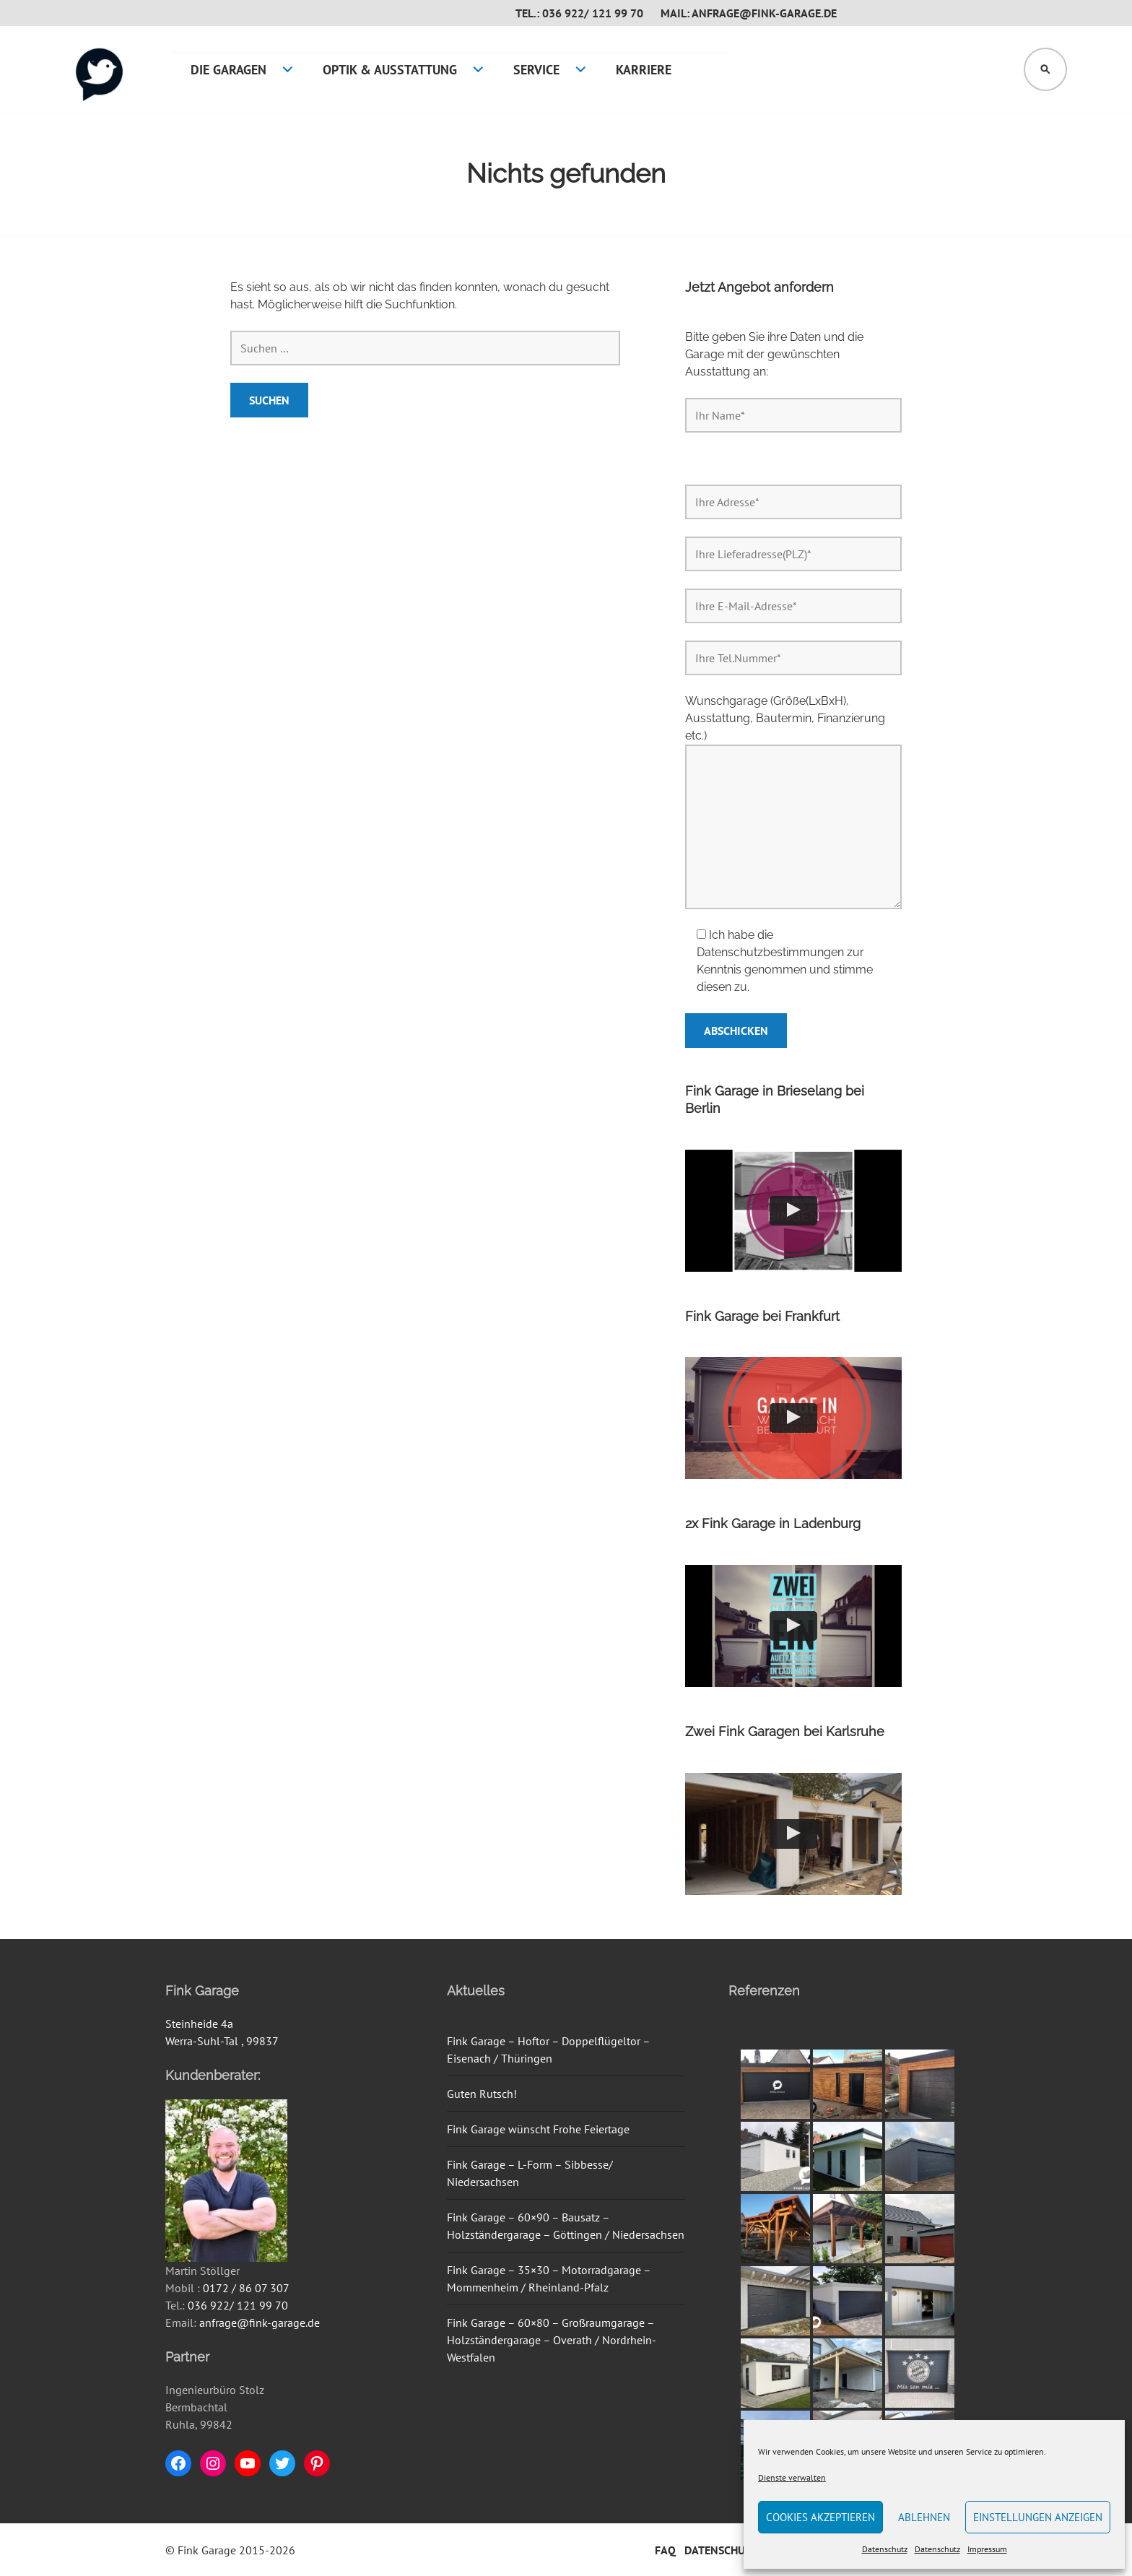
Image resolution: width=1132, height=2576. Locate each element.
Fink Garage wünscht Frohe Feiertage (538, 2129)
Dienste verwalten (792, 2477)
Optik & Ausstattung (390, 69)
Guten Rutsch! (482, 2093)
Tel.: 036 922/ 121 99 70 (579, 13)
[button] (793, 1211)
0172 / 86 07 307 (246, 2288)
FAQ (665, 2550)
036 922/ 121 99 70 (238, 2305)
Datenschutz (884, 2549)
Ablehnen (924, 2517)
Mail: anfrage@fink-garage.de (749, 13)
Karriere (643, 69)
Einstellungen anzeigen (1037, 2517)
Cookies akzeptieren (820, 2517)
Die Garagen (228, 69)
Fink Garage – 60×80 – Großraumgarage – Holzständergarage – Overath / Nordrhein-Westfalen (551, 2339)
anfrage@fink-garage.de (259, 2322)
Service (536, 69)
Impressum (987, 2549)
